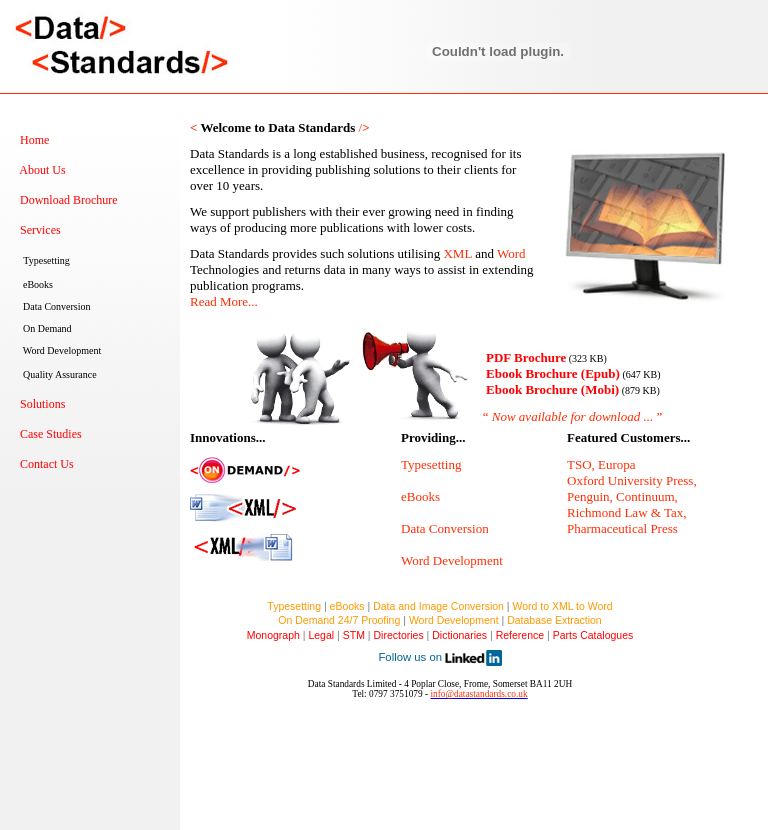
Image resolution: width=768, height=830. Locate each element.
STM (354, 635)
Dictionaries (459, 635)
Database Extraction (554, 620)
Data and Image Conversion (438, 606)
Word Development (454, 620)
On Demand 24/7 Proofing (339, 620)
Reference (520, 635)
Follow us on (439, 657)
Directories (398, 635)
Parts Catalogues (593, 635)
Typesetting (294, 606)
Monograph (278, 635)
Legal (321, 635)
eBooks (347, 606)
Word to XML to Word (563, 606)
